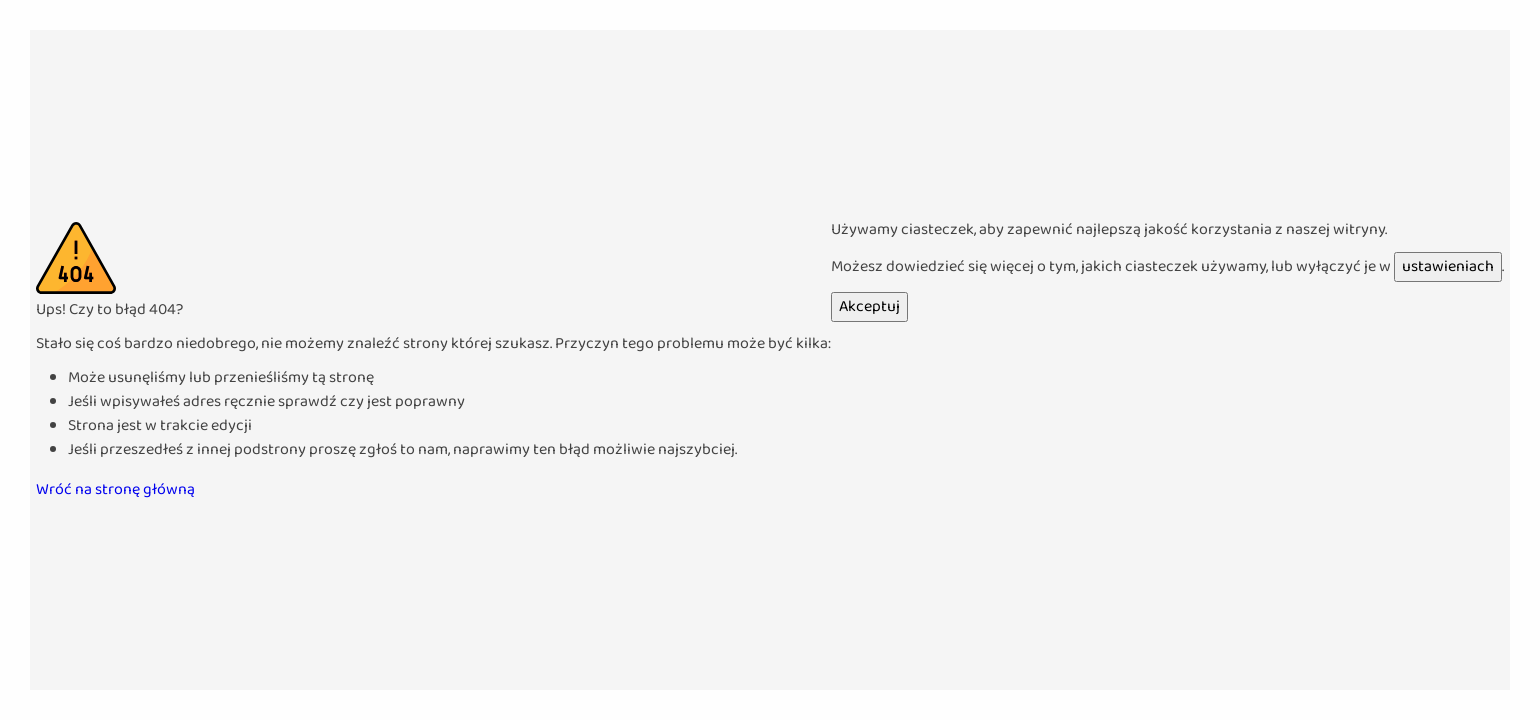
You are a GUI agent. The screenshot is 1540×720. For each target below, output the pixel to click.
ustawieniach (1448, 266)
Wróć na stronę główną (115, 489)
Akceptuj (869, 306)
